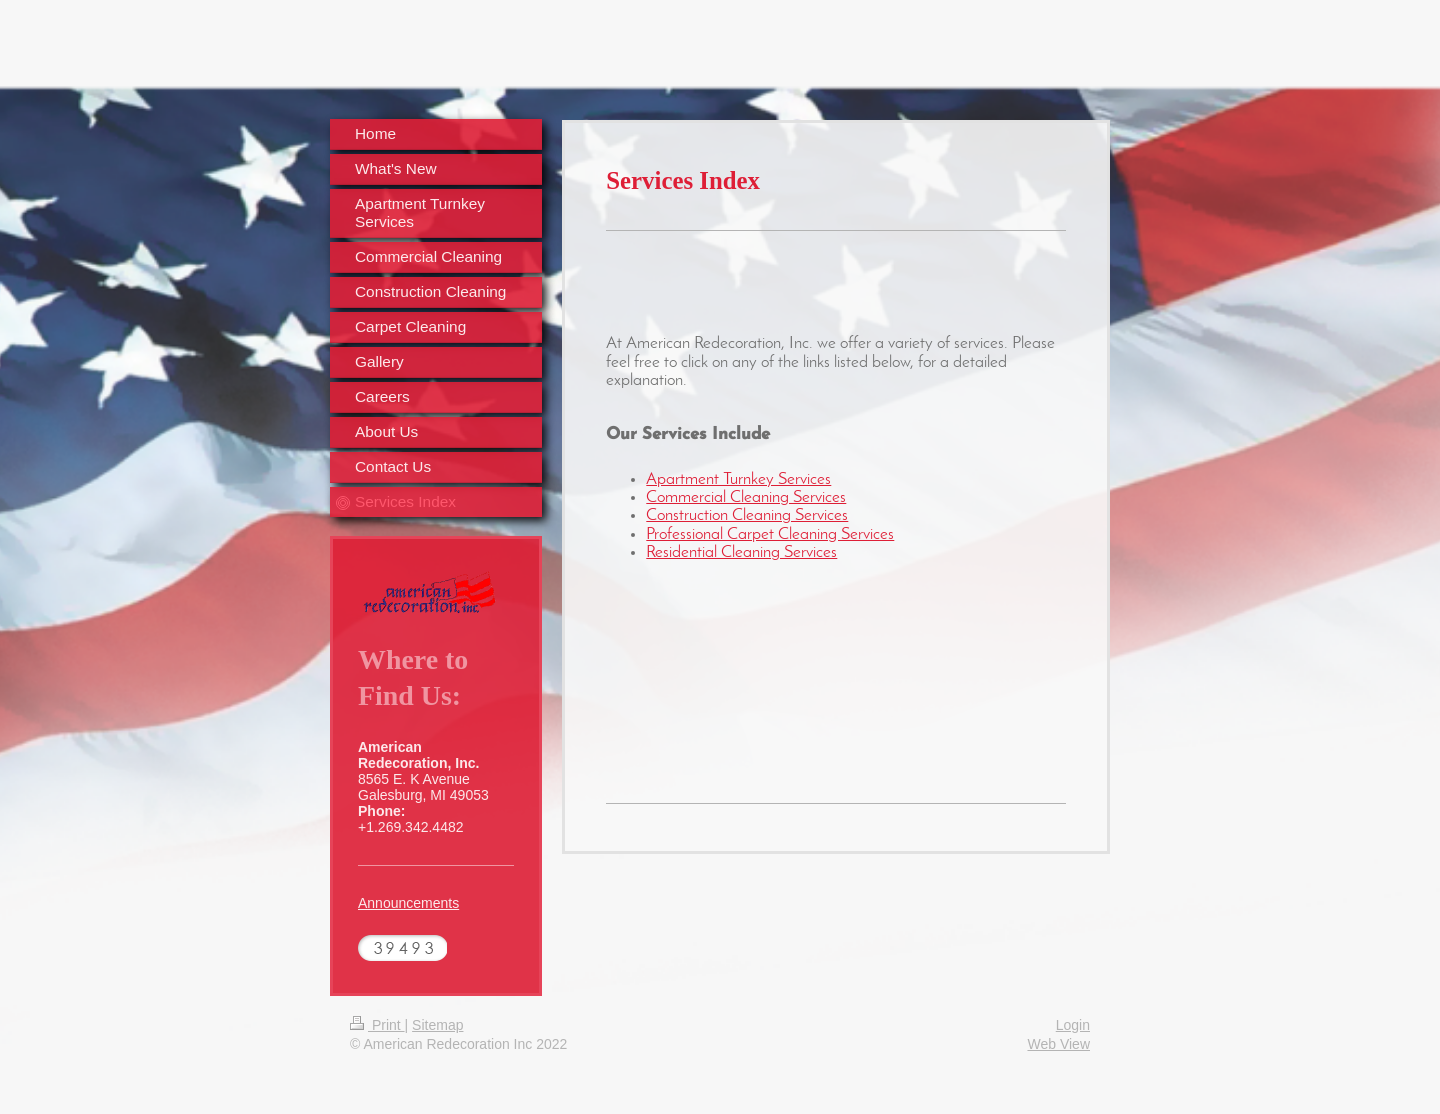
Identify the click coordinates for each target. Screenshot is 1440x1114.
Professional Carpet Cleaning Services (770, 534)
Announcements (408, 903)
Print (377, 1025)
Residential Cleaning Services (741, 552)
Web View (1058, 1044)
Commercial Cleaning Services (746, 497)
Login (1073, 1025)
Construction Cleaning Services (747, 515)
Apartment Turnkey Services (738, 479)
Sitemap (437, 1025)
